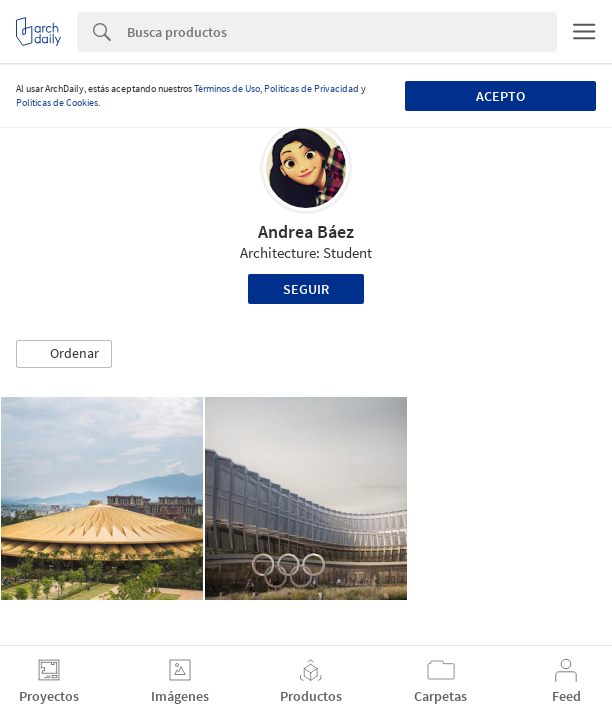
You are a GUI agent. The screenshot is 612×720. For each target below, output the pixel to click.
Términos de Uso (227, 88)
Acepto (500, 96)
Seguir (306, 289)
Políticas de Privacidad (311, 88)
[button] (64, 354)
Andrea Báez (306, 231)
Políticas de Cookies (57, 102)
